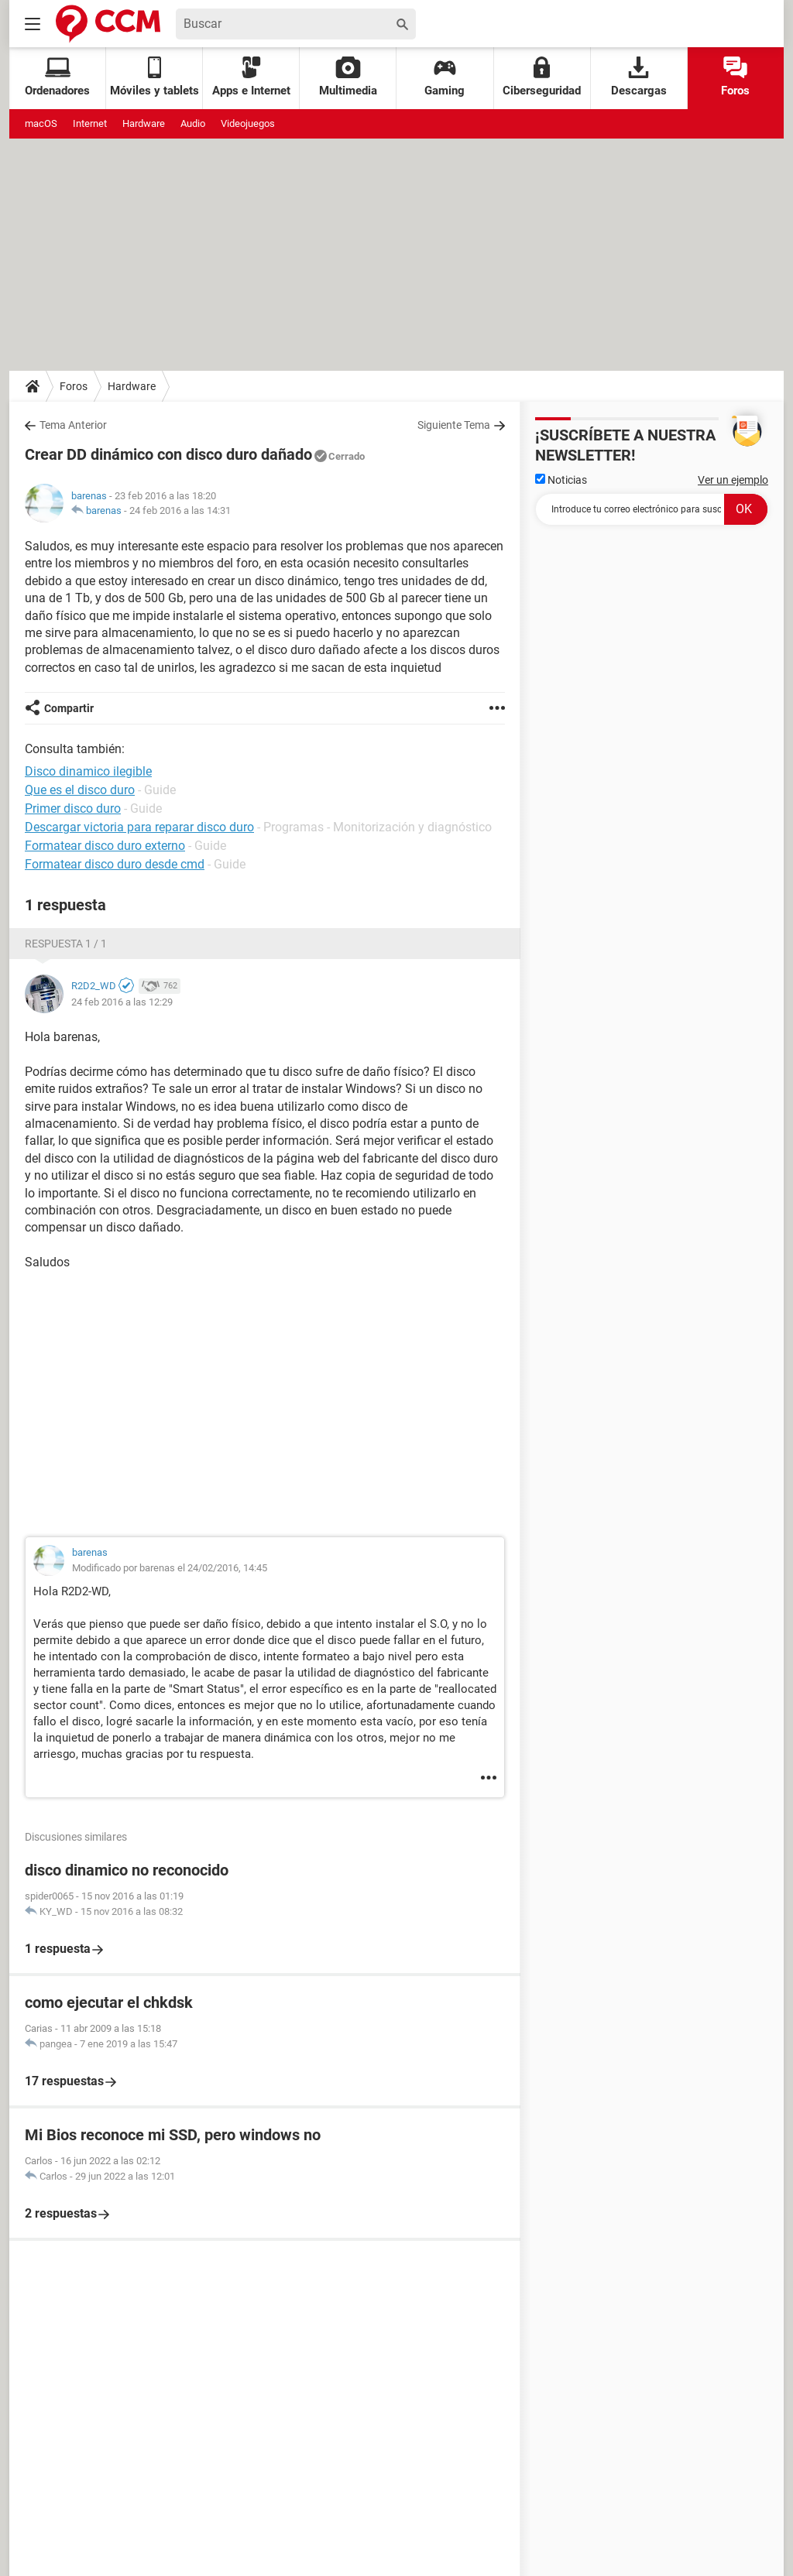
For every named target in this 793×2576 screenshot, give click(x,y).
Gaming (444, 77)
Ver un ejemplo (733, 480)
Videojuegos (248, 123)
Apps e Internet (251, 77)
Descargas (639, 77)
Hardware (143, 123)
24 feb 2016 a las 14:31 (180, 510)
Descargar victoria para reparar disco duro (139, 827)
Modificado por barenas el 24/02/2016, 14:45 (169, 1568)
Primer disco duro (73, 808)
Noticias (561, 480)
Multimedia (348, 77)
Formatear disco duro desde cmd (114, 864)
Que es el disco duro (80, 790)
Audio (192, 123)
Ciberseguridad (542, 77)
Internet (90, 123)
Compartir (69, 708)
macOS (41, 123)
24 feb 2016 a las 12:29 (122, 1002)
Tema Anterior (73, 425)
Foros (735, 77)
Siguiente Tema (453, 425)
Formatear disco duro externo (105, 845)
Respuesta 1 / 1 (66, 943)
